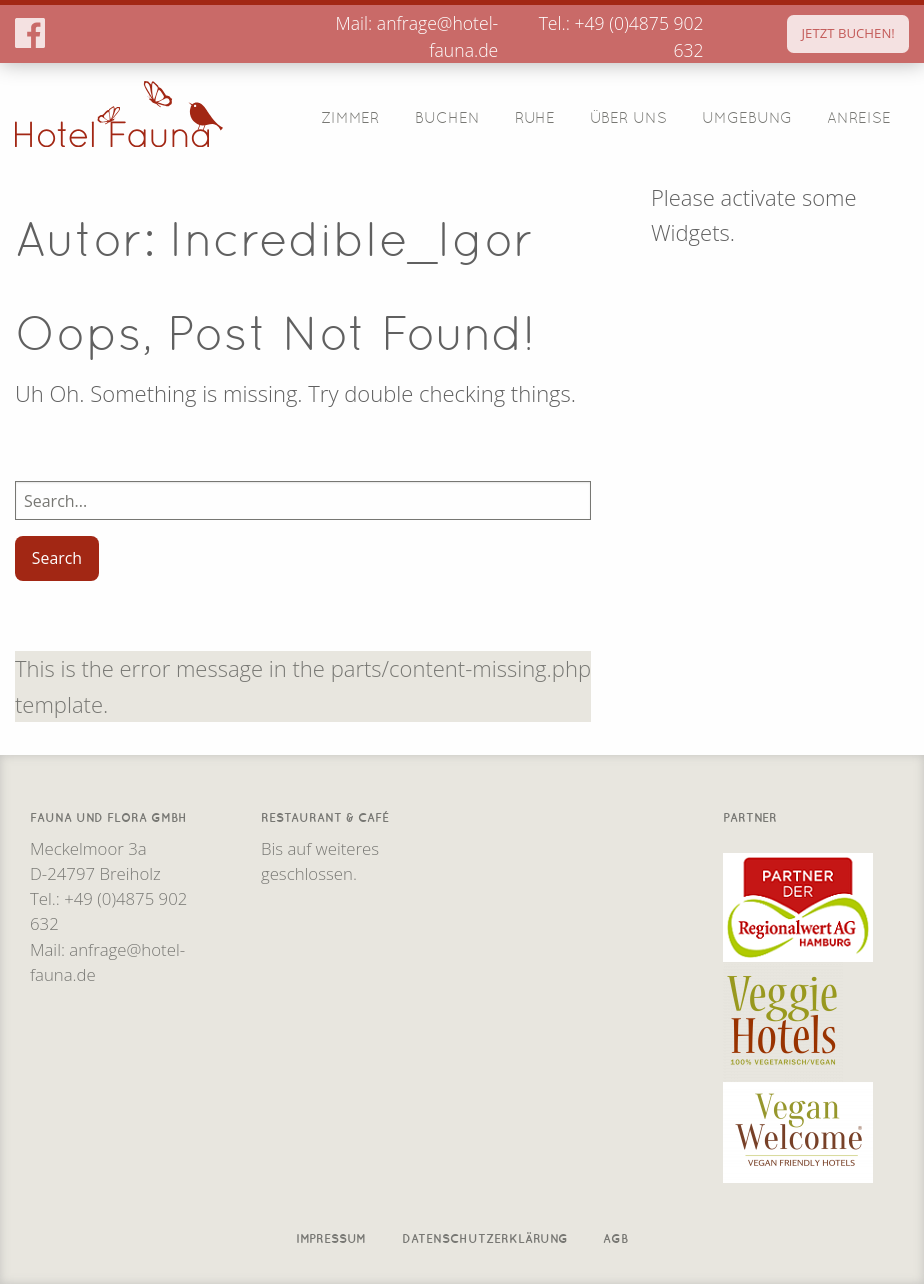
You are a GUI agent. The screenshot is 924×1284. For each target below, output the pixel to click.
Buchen (447, 116)
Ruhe (535, 116)
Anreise (859, 116)
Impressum (331, 1236)
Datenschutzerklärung (485, 1236)
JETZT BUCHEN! (848, 33)
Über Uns (628, 116)
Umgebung (747, 116)
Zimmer (350, 116)
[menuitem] (350, 117)
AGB (615, 1236)
